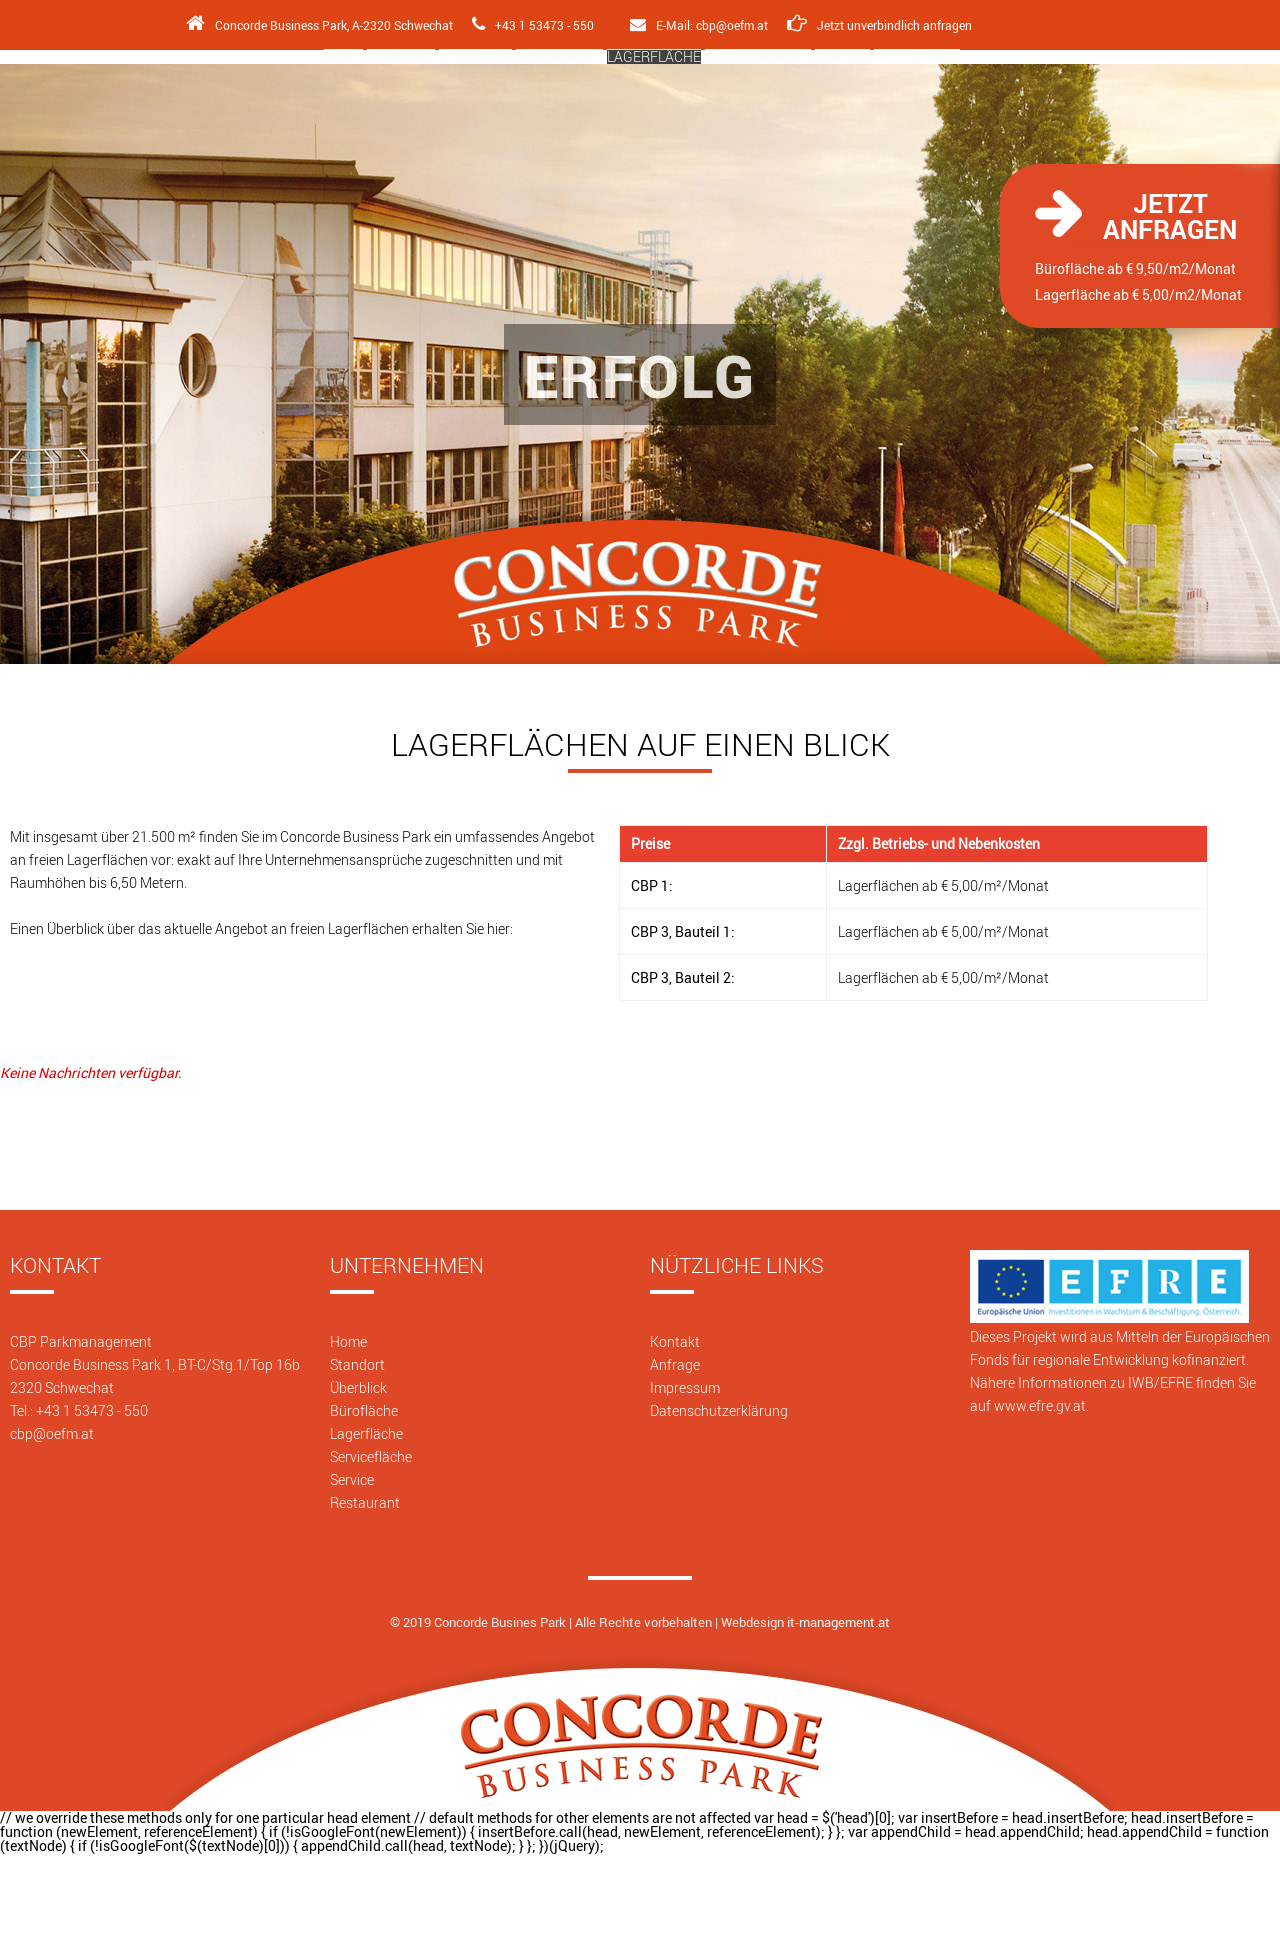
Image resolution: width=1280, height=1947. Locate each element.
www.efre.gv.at (1040, 1497)
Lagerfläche (672, 106)
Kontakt (675, 1433)
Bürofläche (535, 106)
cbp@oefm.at (52, 1525)
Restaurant (1060, 106)
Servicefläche (819, 106)
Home (197, 106)
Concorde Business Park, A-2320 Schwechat (311, 25)
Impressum (685, 1479)
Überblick (409, 106)
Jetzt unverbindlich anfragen (883, 25)
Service (944, 106)
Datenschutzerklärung (719, 1502)
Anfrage (675, 1456)
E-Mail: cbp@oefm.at (699, 25)
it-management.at (838, 1714)
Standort (294, 106)
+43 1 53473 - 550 (529, 25)
